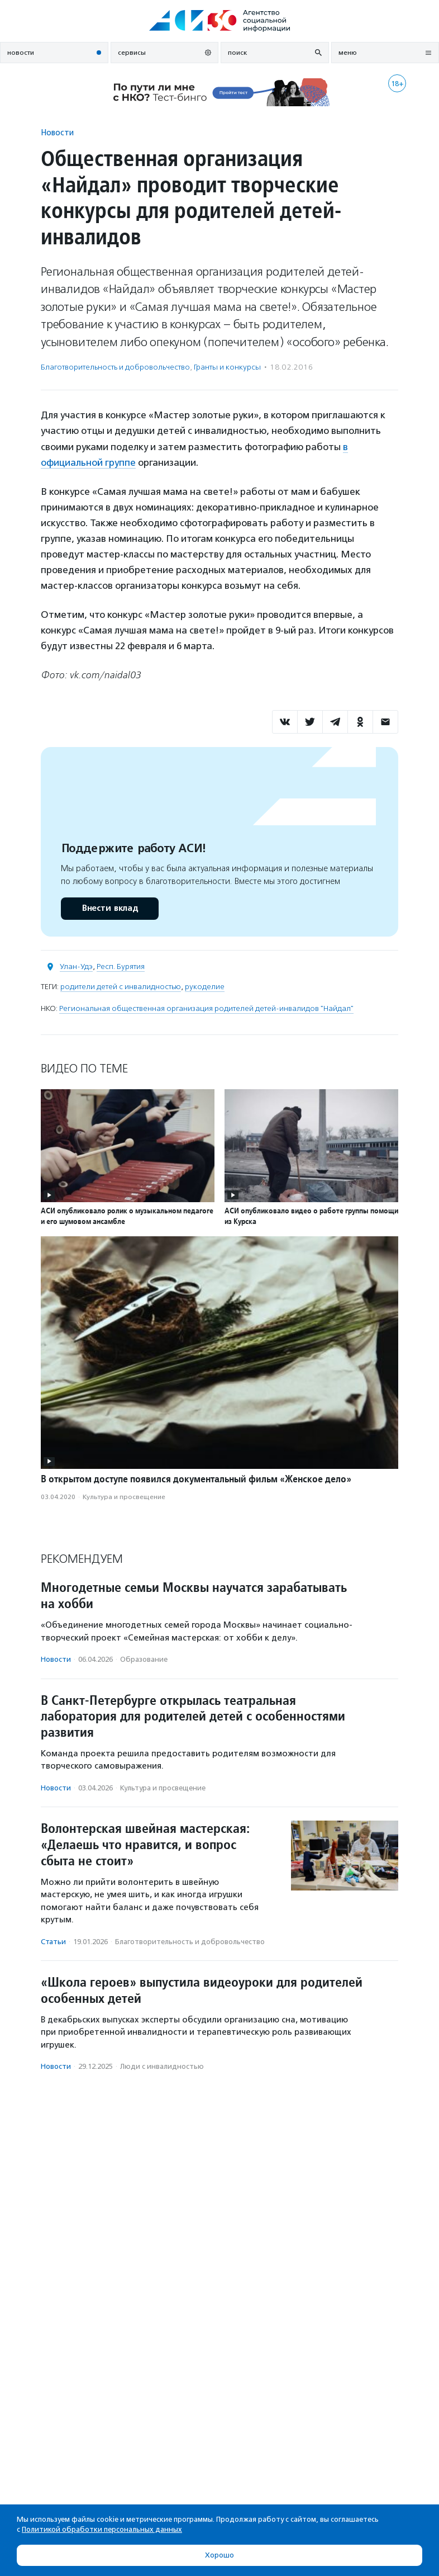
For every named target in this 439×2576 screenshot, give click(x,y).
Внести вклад (109, 908)
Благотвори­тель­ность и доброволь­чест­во (115, 367)
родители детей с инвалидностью (120, 986)
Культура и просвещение (124, 1497)
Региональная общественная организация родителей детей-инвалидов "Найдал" (206, 1008)
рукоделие (205, 986)
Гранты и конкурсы (227, 367)
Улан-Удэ (76, 966)
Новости (57, 132)
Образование (144, 1659)
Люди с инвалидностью (162, 2066)
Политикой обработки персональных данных (102, 2529)
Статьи (53, 1941)
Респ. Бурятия (121, 966)
